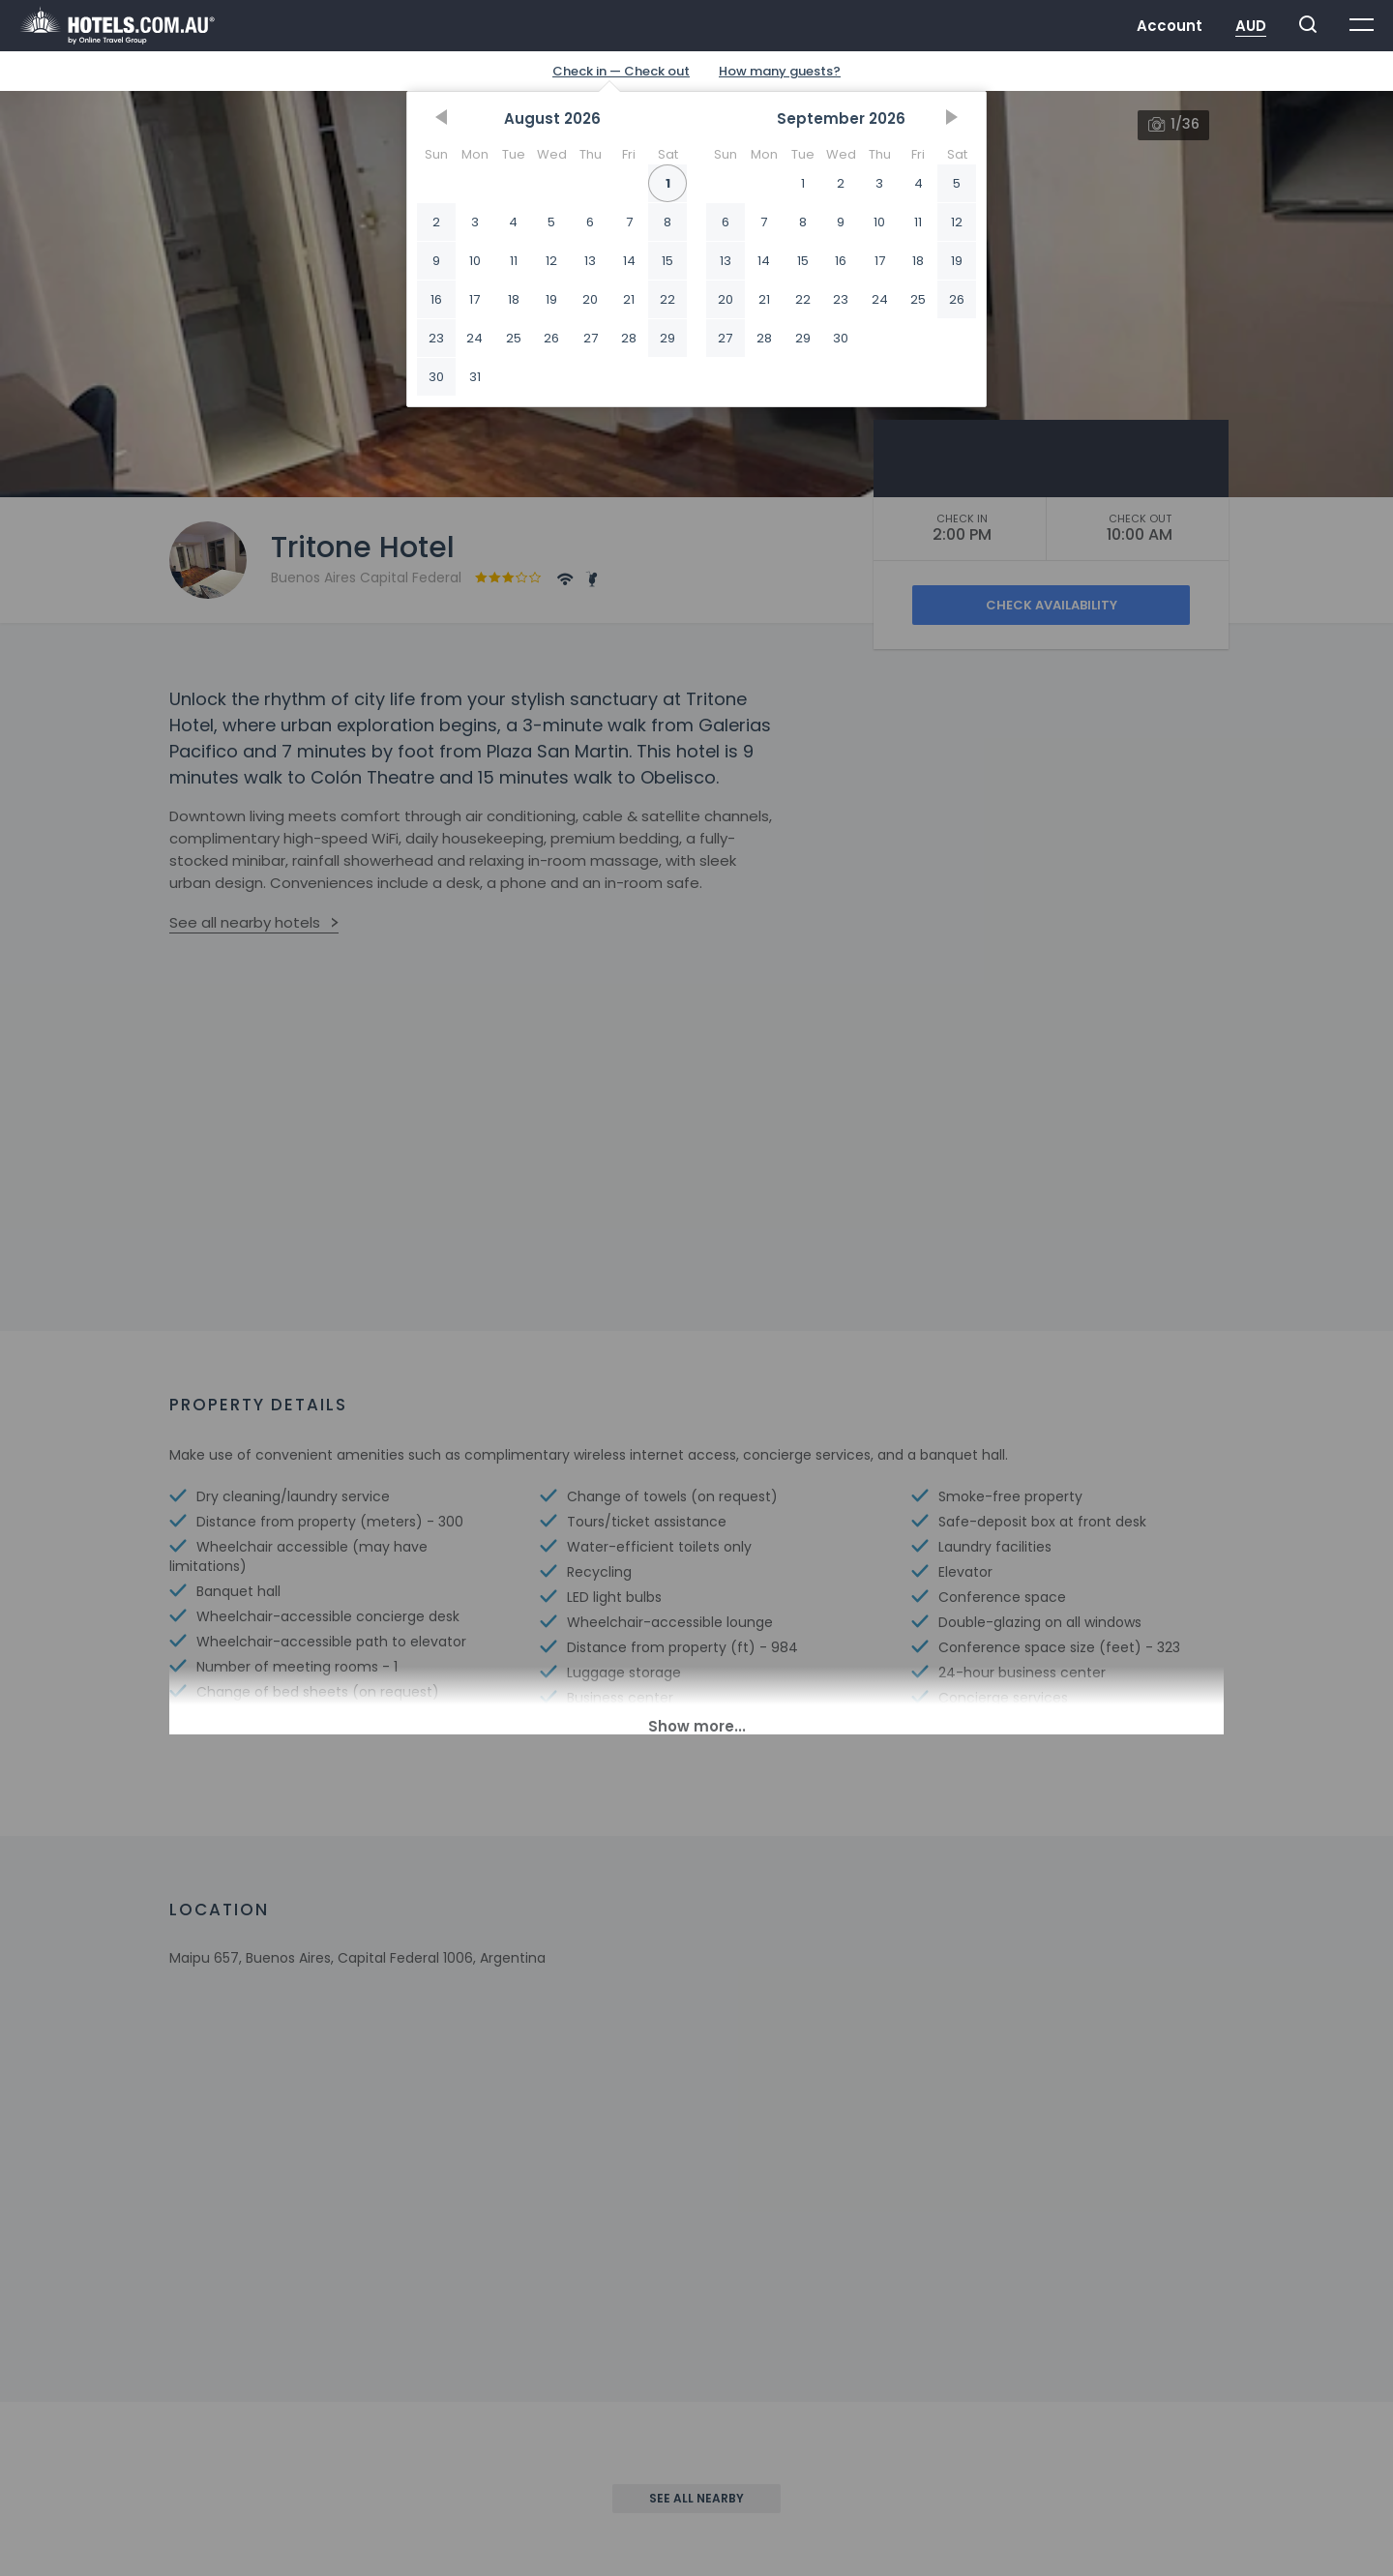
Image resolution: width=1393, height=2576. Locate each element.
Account (1169, 25)
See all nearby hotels (244, 922)
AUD (1250, 25)
